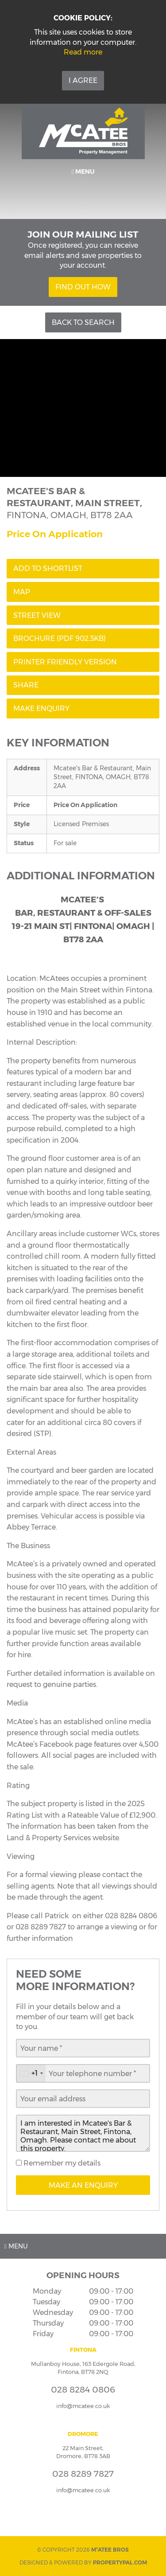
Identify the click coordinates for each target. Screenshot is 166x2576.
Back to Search (83, 322)
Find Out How (83, 287)
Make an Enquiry (83, 2185)
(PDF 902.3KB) (59, 638)
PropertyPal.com (120, 2562)
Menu (82, 172)
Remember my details (61, 2163)
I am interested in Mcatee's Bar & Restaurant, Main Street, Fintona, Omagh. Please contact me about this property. (83, 2133)
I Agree (83, 80)
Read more (83, 52)
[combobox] (31, 2073)
